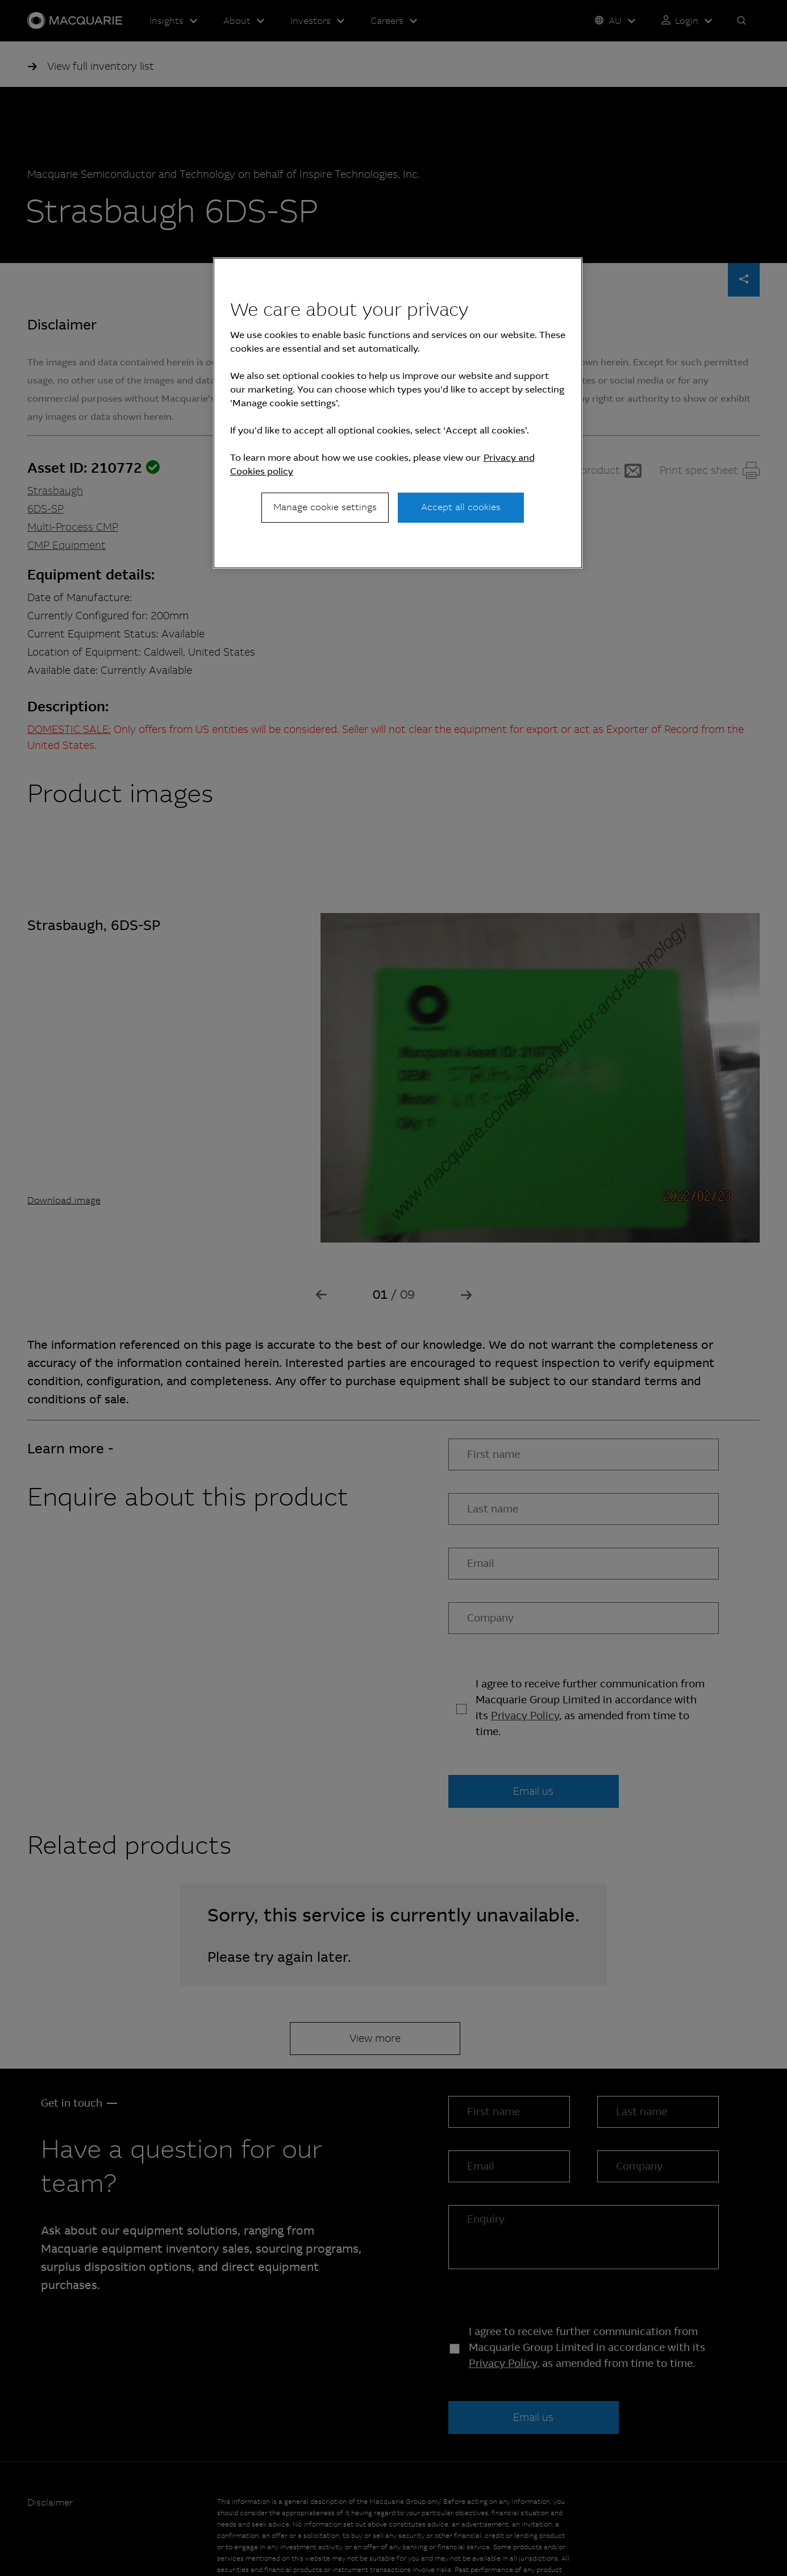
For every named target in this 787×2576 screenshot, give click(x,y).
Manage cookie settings (325, 507)
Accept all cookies (461, 507)
